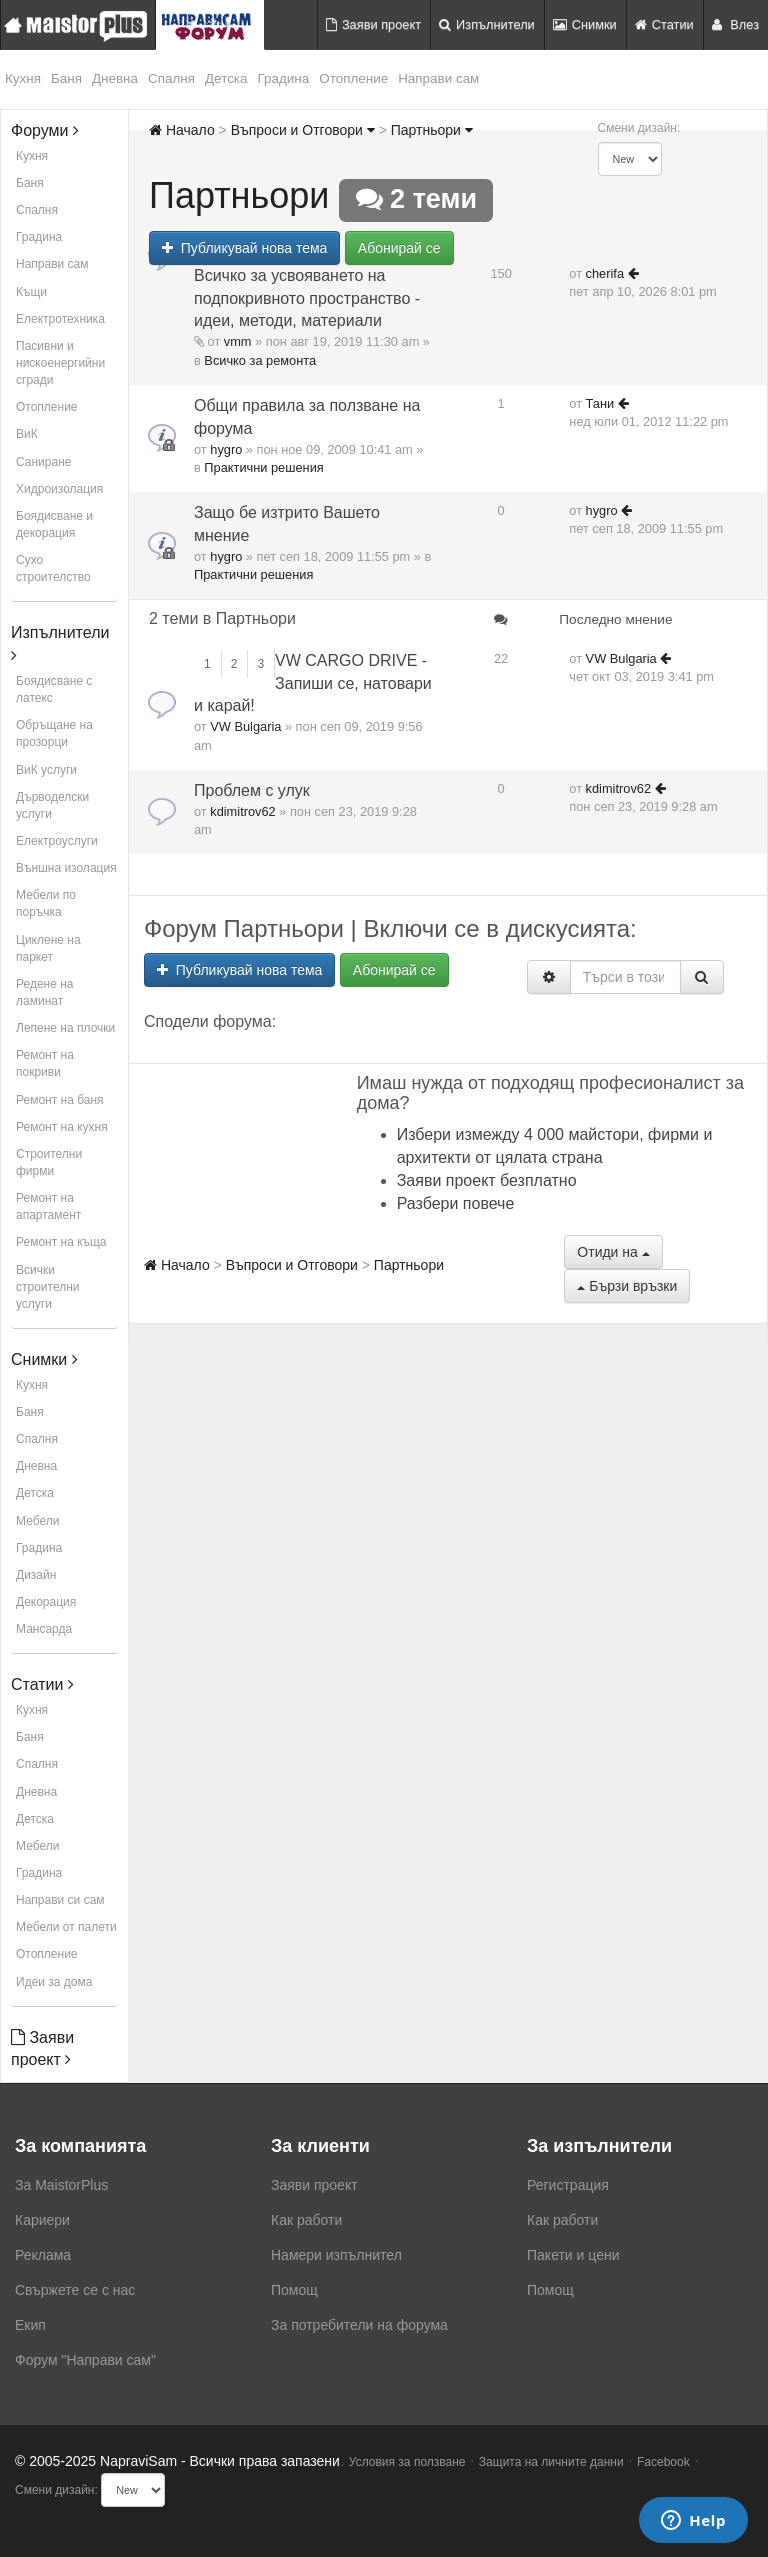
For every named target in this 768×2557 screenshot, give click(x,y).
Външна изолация (66, 868)
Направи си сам (60, 1900)
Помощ (294, 2290)
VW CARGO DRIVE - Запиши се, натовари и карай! (313, 683)
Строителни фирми (49, 1162)
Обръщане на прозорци (54, 733)
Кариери (42, 2220)
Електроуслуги (57, 841)
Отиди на (613, 1252)
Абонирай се (399, 248)
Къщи (31, 292)
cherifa (605, 273)
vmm (238, 341)
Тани (600, 403)
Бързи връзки (627, 1286)
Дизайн (36, 1575)
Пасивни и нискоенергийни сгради (60, 363)
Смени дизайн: (639, 128)
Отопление (353, 78)
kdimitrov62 (242, 811)
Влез (735, 24)
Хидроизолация (59, 489)
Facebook (663, 2462)
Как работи (306, 2220)
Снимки (585, 24)
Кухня (23, 78)
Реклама (43, 2255)
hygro (226, 449)
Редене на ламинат (45, 992)
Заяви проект (373, 24)
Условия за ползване (407, 2462)
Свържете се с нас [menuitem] (75, 2290)
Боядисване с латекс (54, 689)
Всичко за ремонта (260, 360)
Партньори (432, 130)
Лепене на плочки (65, 1028)
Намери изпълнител (336, 2255)
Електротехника (60, 319)
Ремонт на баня (60, 1100)
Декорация (46, 1602)
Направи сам (438, 78)
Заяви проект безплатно (487, 1180)
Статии (664, 24)
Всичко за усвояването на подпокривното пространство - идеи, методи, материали (307, 298)
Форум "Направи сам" (85, 2360)
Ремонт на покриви (45, 1063)
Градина (284, 78)
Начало (182, 130)
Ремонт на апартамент (48, 1206)
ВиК (27, 434)
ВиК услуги (46, 770)
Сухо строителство (53, 568)
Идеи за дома (54, 1982)
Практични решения (263, 467)
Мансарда (44, 1629)
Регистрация (568, 2185)
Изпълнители (487, 24)
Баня (66, 78)
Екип (30, 2325)
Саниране (43, 462)
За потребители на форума (359, 2325)
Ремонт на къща (61, 1242)
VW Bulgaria (245, 726)
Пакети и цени (573, 2255)
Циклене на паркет (48, 948)
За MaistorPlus (61, 2185)
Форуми (45, 130)
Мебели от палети (66, 1927)
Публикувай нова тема (244, 248)
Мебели (37, 1521)
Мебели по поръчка (46, 903)
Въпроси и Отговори (303, 130)
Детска (226, 78)
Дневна (115, 78)
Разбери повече (456, 1203)
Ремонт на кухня (62, 1127)
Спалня (171, 78)
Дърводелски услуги (52, 805)
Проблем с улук (252, 790)
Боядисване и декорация (54, 524)
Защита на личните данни (551, 2462)
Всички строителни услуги (48, 1287)
